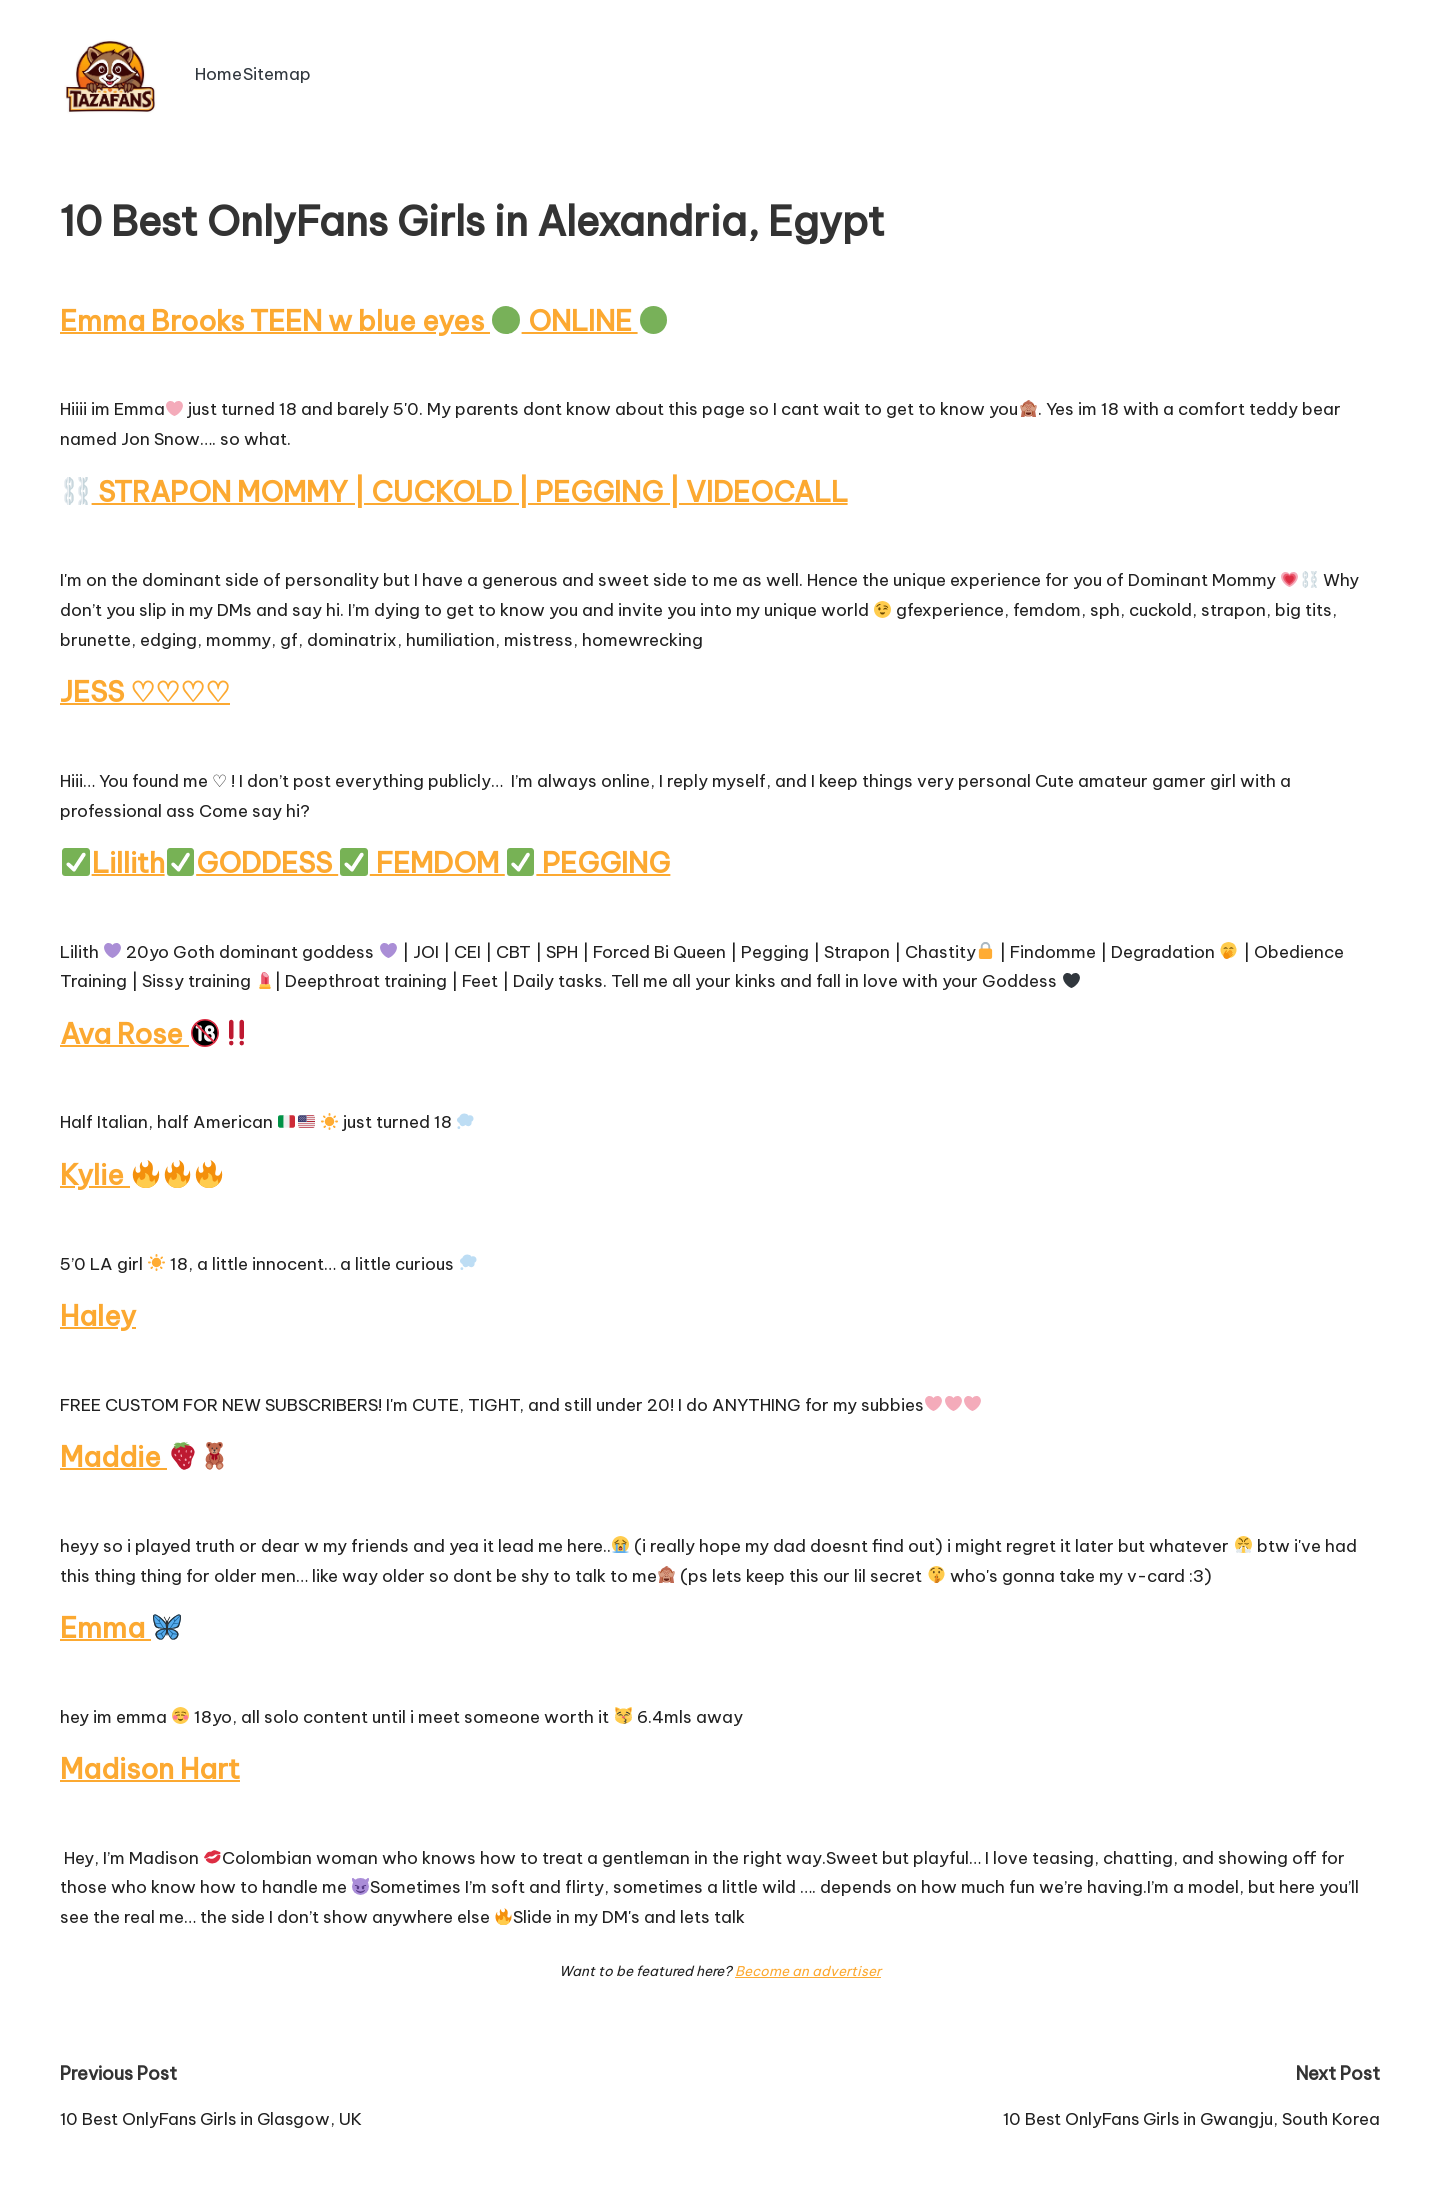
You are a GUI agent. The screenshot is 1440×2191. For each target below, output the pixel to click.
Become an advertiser (808, 1961)
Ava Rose (156, 1029)
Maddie (145, 1449)
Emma (120, 1619)
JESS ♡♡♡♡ (146, 689)
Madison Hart (150, 1759)
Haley (98, 1309)
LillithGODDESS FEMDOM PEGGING (370, 859)
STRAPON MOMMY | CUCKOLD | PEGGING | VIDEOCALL (460, 490)
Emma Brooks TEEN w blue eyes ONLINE (364, 320)
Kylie (142, 1169)
